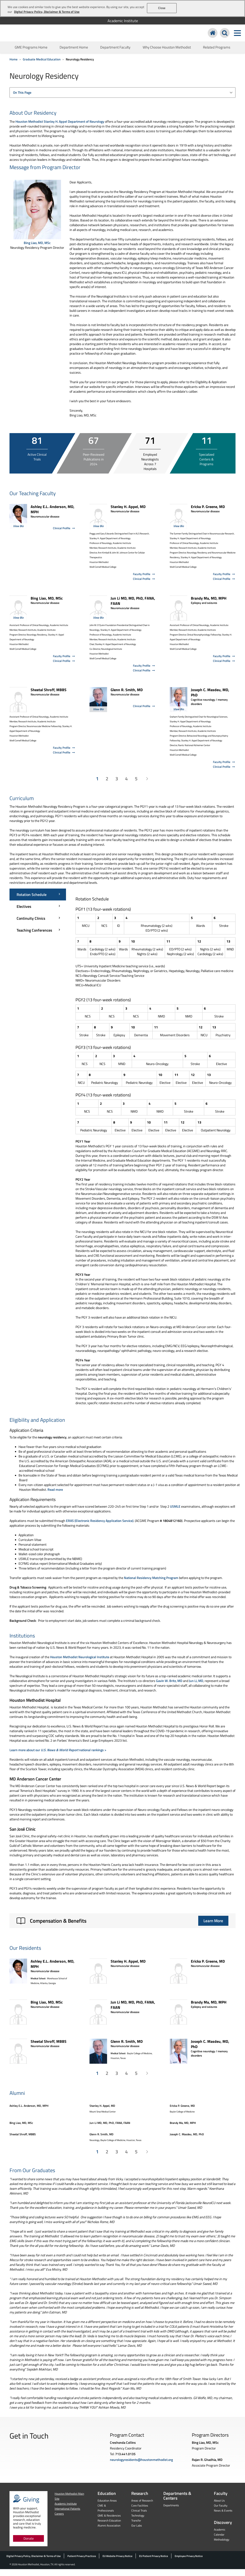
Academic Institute (123, 21)
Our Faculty (220, 2508)
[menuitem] (122, 20)
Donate (29, 2540)
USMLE (175, 1508)
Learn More (213, 1923)
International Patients (67, 2511)
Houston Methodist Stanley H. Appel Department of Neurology (59, 124)
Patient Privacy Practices (81, 2559)
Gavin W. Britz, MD (169, 1683)
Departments (171, 2508)
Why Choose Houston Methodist (167, 50)
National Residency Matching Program (151, 1580)
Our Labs (136, 2528)
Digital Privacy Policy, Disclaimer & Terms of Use (33, 2559)
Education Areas (107, 2503)
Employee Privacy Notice (189, 2559)
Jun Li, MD (196, 1683)
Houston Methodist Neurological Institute (79, 1659)
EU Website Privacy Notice (117, 2559)
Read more (55, 1492)
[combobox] (122, 95)
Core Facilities (139, 2508)
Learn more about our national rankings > (57, 1752)
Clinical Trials (139, 2513)
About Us (219, 2503)
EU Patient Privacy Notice (153, 2559)
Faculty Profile (144, 576)
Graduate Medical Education (42, 61)
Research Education (109, 2523)
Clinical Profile (64, 530)
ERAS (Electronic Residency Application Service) (99, 1523)
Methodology (221, 2542)
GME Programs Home (31, 50)
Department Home (74, 50)
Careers (59, 2516)
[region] (122, 8)
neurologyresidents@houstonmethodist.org (141, 2462)
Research (139, 2496)
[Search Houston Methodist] (225, 34)
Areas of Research (142, 2503)
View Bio (18, 528)
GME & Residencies (109, 2518)
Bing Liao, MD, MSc (37, 245)
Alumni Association (109, 2528)
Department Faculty (115, 50)
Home (13, 61)
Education (107, 2496)
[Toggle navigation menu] (237, 34)
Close (161, 7)
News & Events (223, 2513)
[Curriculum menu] (37, 915)
